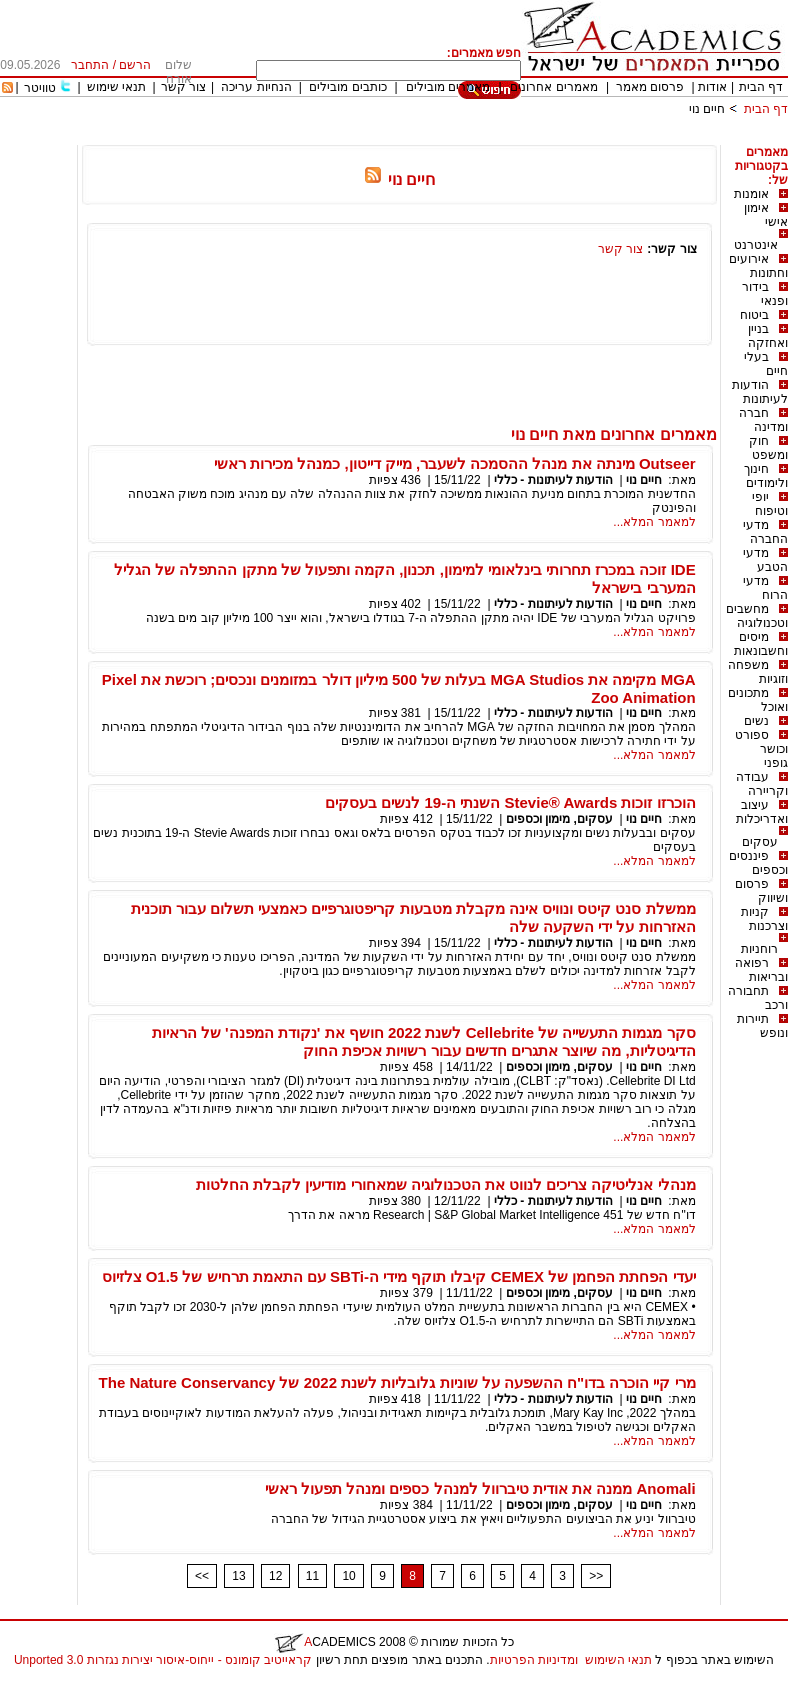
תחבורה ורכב (758, 998)
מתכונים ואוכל (758, 700)
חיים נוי (707, 109)
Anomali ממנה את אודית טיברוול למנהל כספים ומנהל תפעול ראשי (480, 1488)
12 (275, 1576)
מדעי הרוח (765, 588)
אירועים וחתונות (758, 266)
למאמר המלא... (654, 522)
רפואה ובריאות (761, 970)
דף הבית (761, 87)
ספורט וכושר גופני (761, 749)
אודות (712, 87)
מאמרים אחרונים (553, 87)
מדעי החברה (765, 532)
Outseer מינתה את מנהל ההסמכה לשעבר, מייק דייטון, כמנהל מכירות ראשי (455, 463)
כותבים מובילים (347, 87)
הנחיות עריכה (256, 87)
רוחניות (759, 949)
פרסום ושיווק (761, 891)
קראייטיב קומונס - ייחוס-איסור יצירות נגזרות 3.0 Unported (163, 1660)
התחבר (90, 65)
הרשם (135, 65)
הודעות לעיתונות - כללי (553, 480)
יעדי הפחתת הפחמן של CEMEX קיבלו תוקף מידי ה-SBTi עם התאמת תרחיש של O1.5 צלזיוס (399, 1276)
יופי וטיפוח (770, 504)
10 (348, 1576)
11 (312, 1576)
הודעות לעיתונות (760, 392)
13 (238, 1576)
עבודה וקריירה (762, 784)
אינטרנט (756, 245)
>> (596, 1576)
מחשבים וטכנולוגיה (757, 616)
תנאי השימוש (618, 1660)
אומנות (751, 194)
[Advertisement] (424, 137)
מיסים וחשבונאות (761, 644)
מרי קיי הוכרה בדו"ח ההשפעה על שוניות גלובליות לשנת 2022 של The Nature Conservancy (397, 1382)
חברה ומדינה (763, 420)
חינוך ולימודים (766, 476)
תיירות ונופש (762, 1026)
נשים (756, 721)
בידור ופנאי (765, 294)
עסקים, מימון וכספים (559, 819)
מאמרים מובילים (448, 87)
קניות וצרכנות (764, 919)
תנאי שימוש (116, 87)
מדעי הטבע (765, 560)
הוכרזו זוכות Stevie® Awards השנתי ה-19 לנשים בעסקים (510, 802)
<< (202, 1576)
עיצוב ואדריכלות (762, 812)
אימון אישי (766, 215)
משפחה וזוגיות (758, 672)
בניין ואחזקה (768, 336)
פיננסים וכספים (758, 863)
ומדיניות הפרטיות (534, 1660)
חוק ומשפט (768, 448)
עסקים (760, 842)
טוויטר (40, 88)
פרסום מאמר (650, 87)
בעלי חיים (766, 364)
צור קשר (183, 87)
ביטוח (754, 315)
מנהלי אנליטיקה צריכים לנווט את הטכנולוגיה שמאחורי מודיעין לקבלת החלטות (446, 1184)
